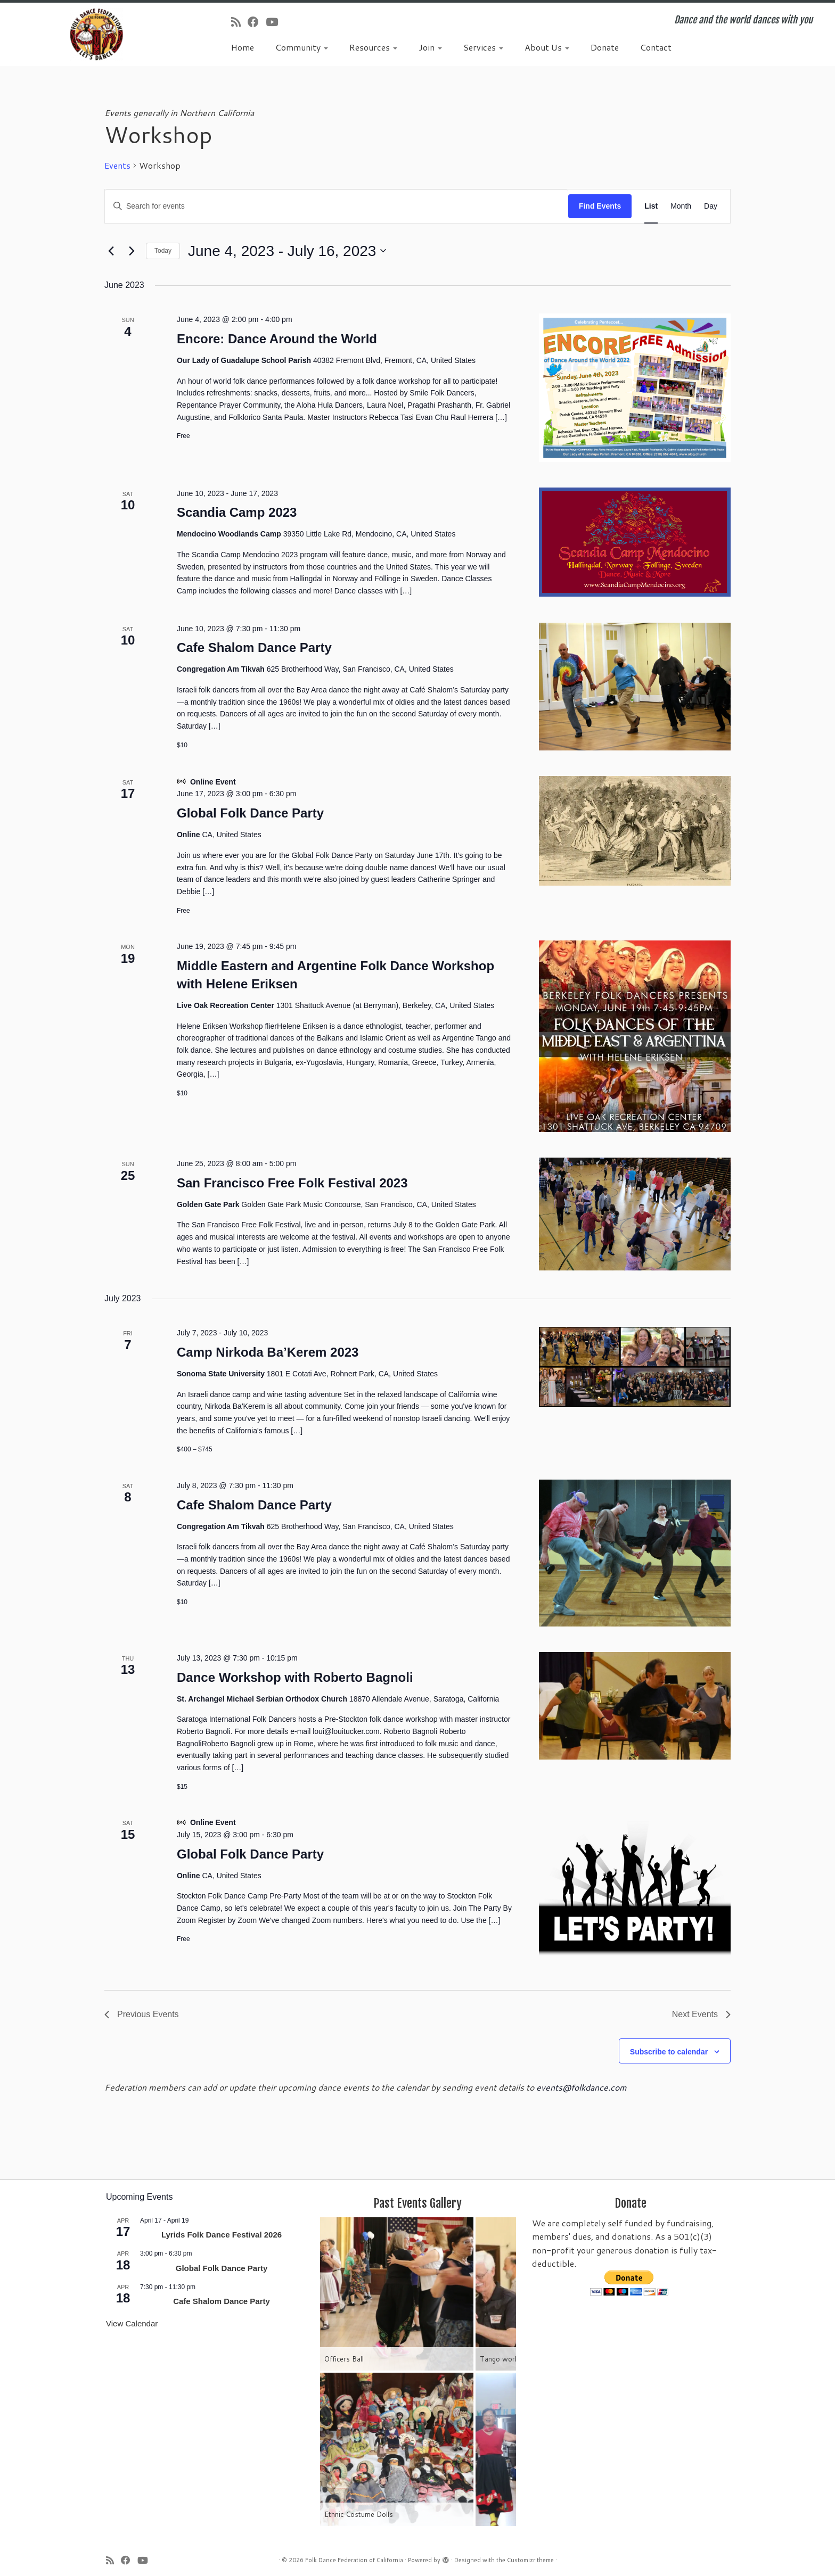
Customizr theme (530, 2560)
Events (117, 165)
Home (242, 47)
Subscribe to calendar (669, 2051)
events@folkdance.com (581, 2087)
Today (162, 250)
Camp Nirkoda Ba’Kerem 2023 (267, 1352)
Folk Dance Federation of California (354, 2560)
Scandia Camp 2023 (237, 512)
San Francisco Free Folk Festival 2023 (292, 1183)
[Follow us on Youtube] (275, 22)
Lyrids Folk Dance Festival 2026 (221, 2234)
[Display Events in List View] (651, 206)
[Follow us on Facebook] (257, 22)
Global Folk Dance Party (250, 813)
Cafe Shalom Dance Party (254, 647)
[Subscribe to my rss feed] (239, 22)
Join (430, 47)
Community (301, 47)
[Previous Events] (110, 250)
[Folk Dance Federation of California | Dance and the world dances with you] (96, 34)
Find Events (600, 206)
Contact (656, 47)
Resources (373, 47)
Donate (605, 47)
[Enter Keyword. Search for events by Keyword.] (336, 206)
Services (483, 47)
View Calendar (132, 2323)
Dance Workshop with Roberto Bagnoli (295, 1677)
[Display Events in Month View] (680, 206)
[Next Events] (131, 250)
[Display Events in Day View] (710, 206)
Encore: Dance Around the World (277, 339)
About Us (547, 47)
